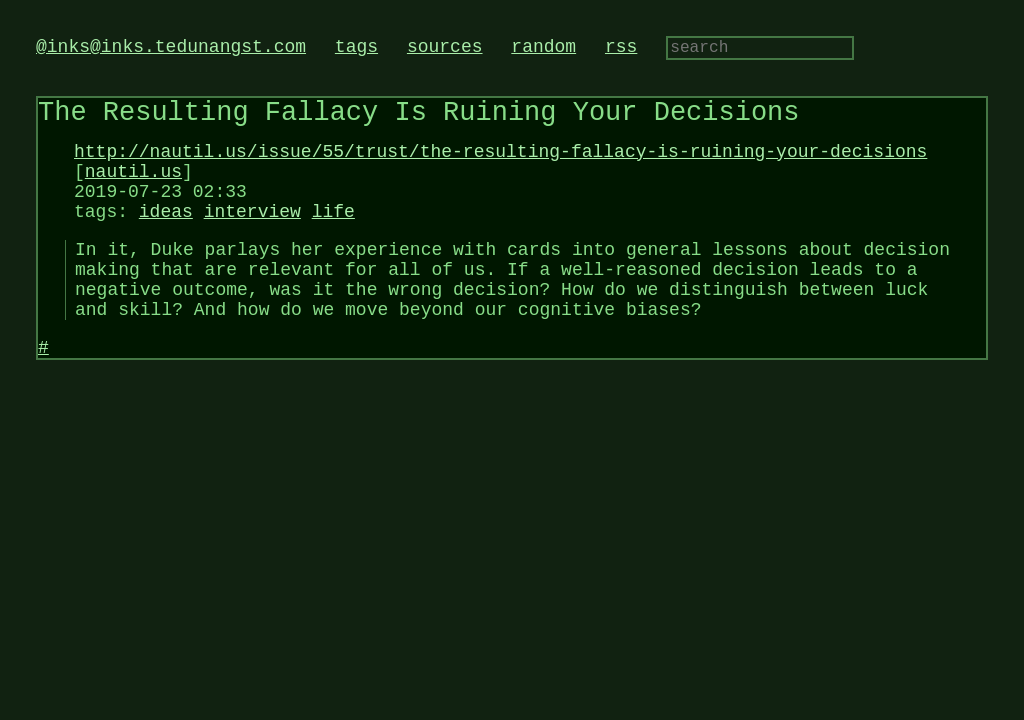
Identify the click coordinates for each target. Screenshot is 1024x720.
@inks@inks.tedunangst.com (171, 49)
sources (445, 49)
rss (621, 49)
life (333, 237)
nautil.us (133, 189)
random (543, 49)
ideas (166, 237)
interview (252, 237)
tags (356, 49)
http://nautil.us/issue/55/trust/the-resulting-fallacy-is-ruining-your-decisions (500, 165)
